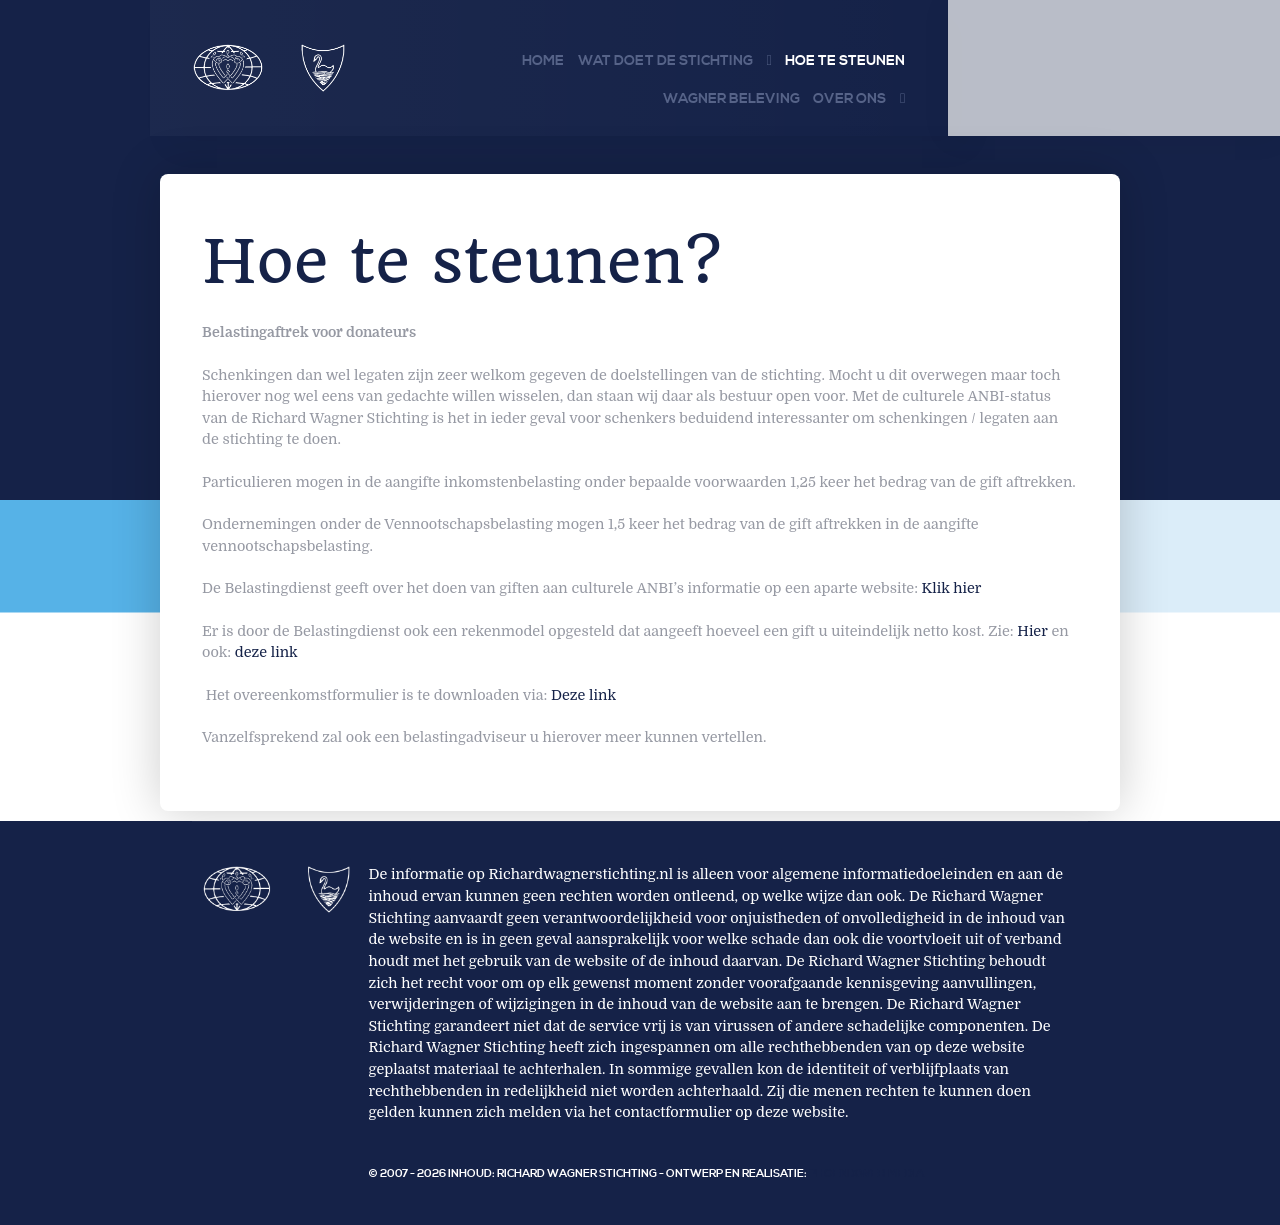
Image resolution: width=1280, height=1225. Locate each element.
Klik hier (952, 588)
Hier (1032, 631)
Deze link (583, 695)
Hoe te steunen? (468, 261)
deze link (266, 652)
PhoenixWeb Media (866, 1174)
